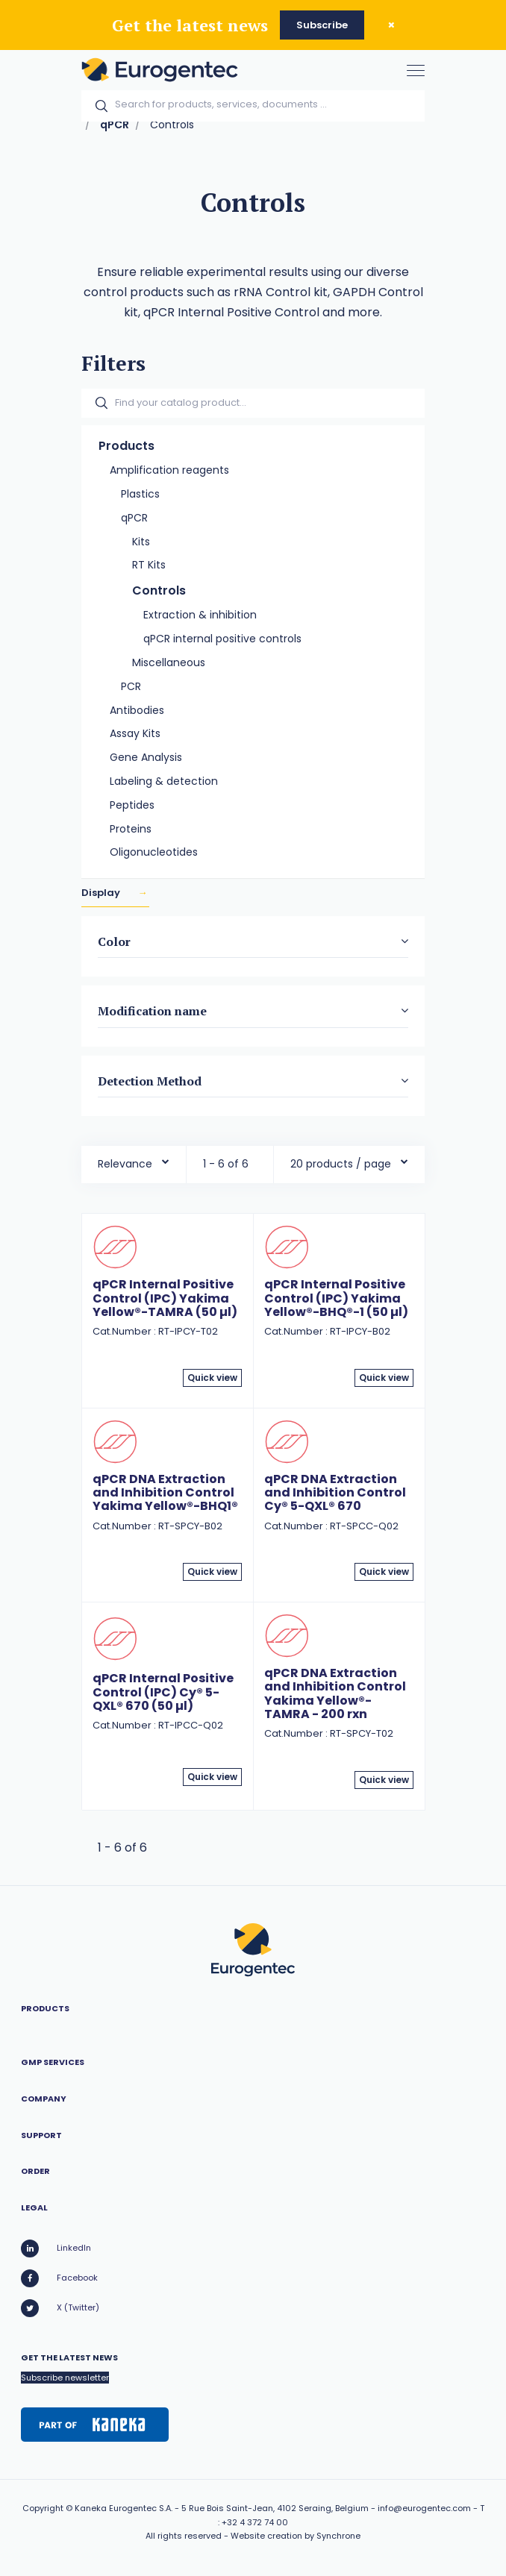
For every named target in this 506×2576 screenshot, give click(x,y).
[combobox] (133, 1160)
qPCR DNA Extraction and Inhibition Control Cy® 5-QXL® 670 (335, 1492)
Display (101, 893)
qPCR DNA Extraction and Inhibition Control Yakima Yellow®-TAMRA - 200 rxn (335, 1693)
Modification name (152, 1011)
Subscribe (322, 25)
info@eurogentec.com (424, 2508)
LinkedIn (56, 2248)
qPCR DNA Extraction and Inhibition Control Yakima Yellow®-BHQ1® (165, 1492)
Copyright (42, 2508)
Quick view (212, 1377)
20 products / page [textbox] (340, 1163)
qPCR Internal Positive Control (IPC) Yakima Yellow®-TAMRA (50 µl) (165, 1298)
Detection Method (150, 1081)
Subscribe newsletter (65, 2378)
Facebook (59, 2278)
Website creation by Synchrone (295, 2536)
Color (114, 941)
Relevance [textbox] (125, 1163)
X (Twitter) (60, 2308)
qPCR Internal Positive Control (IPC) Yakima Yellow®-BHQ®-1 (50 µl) (336, 1298)
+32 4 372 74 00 (255, 2522)
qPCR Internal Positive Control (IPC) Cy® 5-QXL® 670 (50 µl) (163, 1692)
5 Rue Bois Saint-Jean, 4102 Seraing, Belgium (275, 2508)
